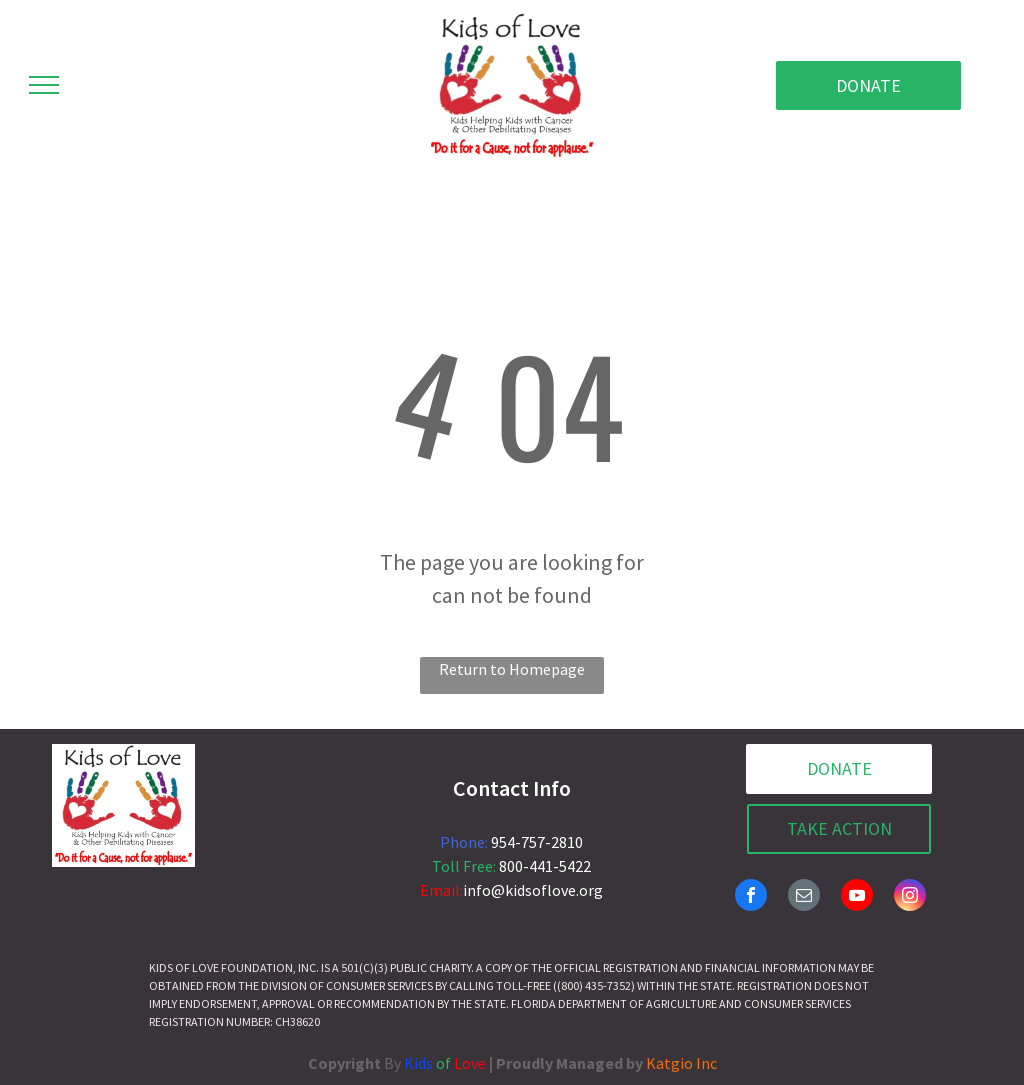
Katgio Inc (681, 1063)
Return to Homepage (512, 669)
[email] (804, 897)
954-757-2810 (537, 842)
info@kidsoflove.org (533, 890)
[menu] (44, 85)
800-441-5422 (545, 866)
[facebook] (751, 897)
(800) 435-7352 (594, 985)
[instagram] (910, 897)
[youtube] (857, 897)
